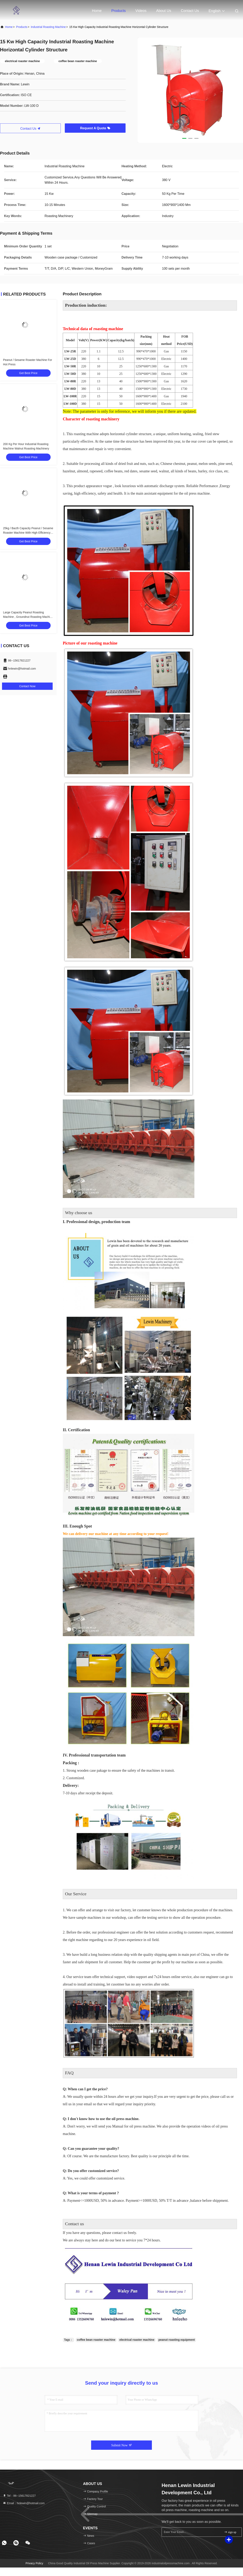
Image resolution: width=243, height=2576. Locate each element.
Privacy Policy (34, 2563)
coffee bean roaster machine (96, 2339)
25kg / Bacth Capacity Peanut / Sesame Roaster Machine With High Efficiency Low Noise (28, 533)
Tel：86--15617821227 (19, 2495)
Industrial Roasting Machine (48, 27)
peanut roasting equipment (176, 2339)
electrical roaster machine (136, 2339)
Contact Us (190, 11)
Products (118, 11)
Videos (141, 11)
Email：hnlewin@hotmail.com (24, 2503)
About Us (163, 11)
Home (97, 11)
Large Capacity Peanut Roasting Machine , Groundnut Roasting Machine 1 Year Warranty (28, 617)
